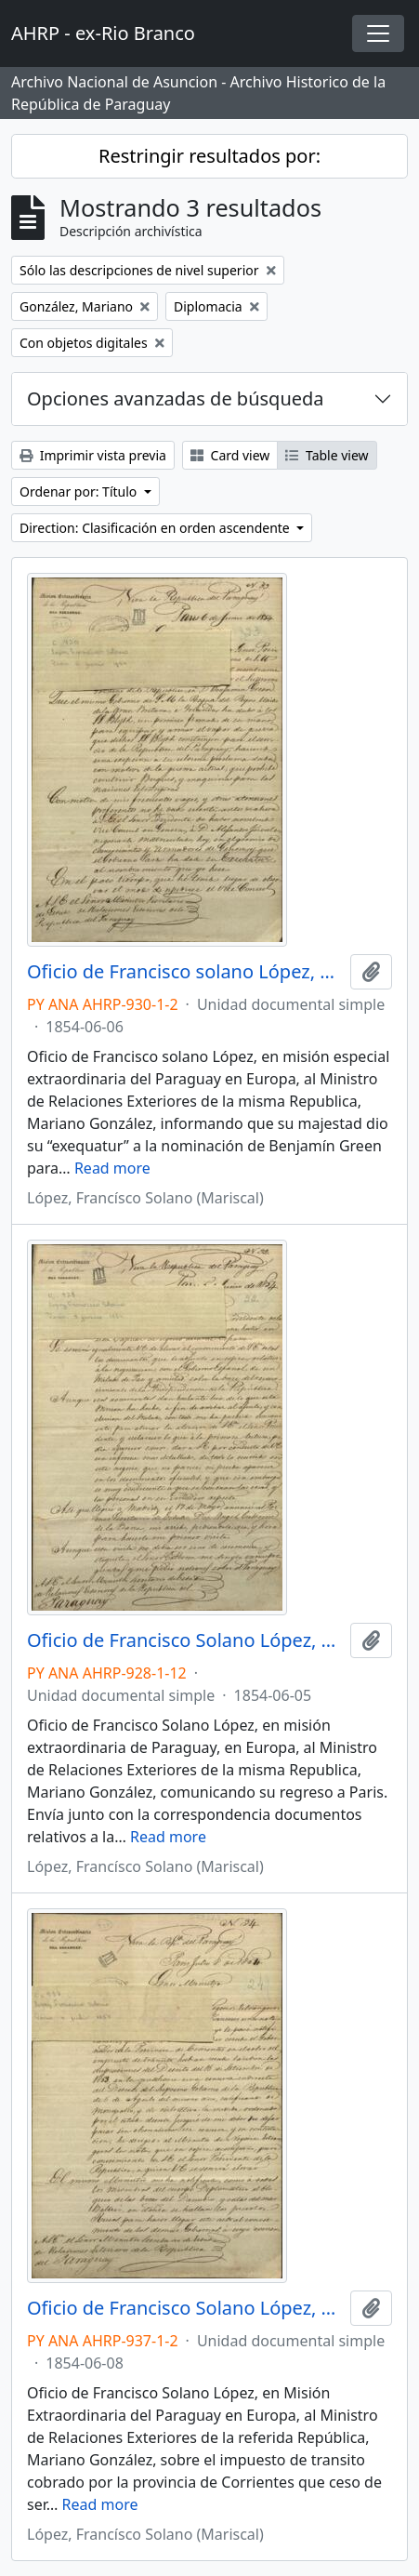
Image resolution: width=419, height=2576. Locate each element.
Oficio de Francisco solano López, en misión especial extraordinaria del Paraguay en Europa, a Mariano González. (185, 972)
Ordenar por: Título (80, 491)
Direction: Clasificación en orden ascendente (156, 528)
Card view (229, 455)
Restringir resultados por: (209, 155)
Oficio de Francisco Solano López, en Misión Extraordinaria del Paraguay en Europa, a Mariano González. (185, 2308)
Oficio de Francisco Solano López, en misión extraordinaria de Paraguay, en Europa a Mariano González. (185, 1640)
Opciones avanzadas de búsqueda (175, 398)
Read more (112, 1168)
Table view (326, 455)
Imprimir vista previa (93, 455)
